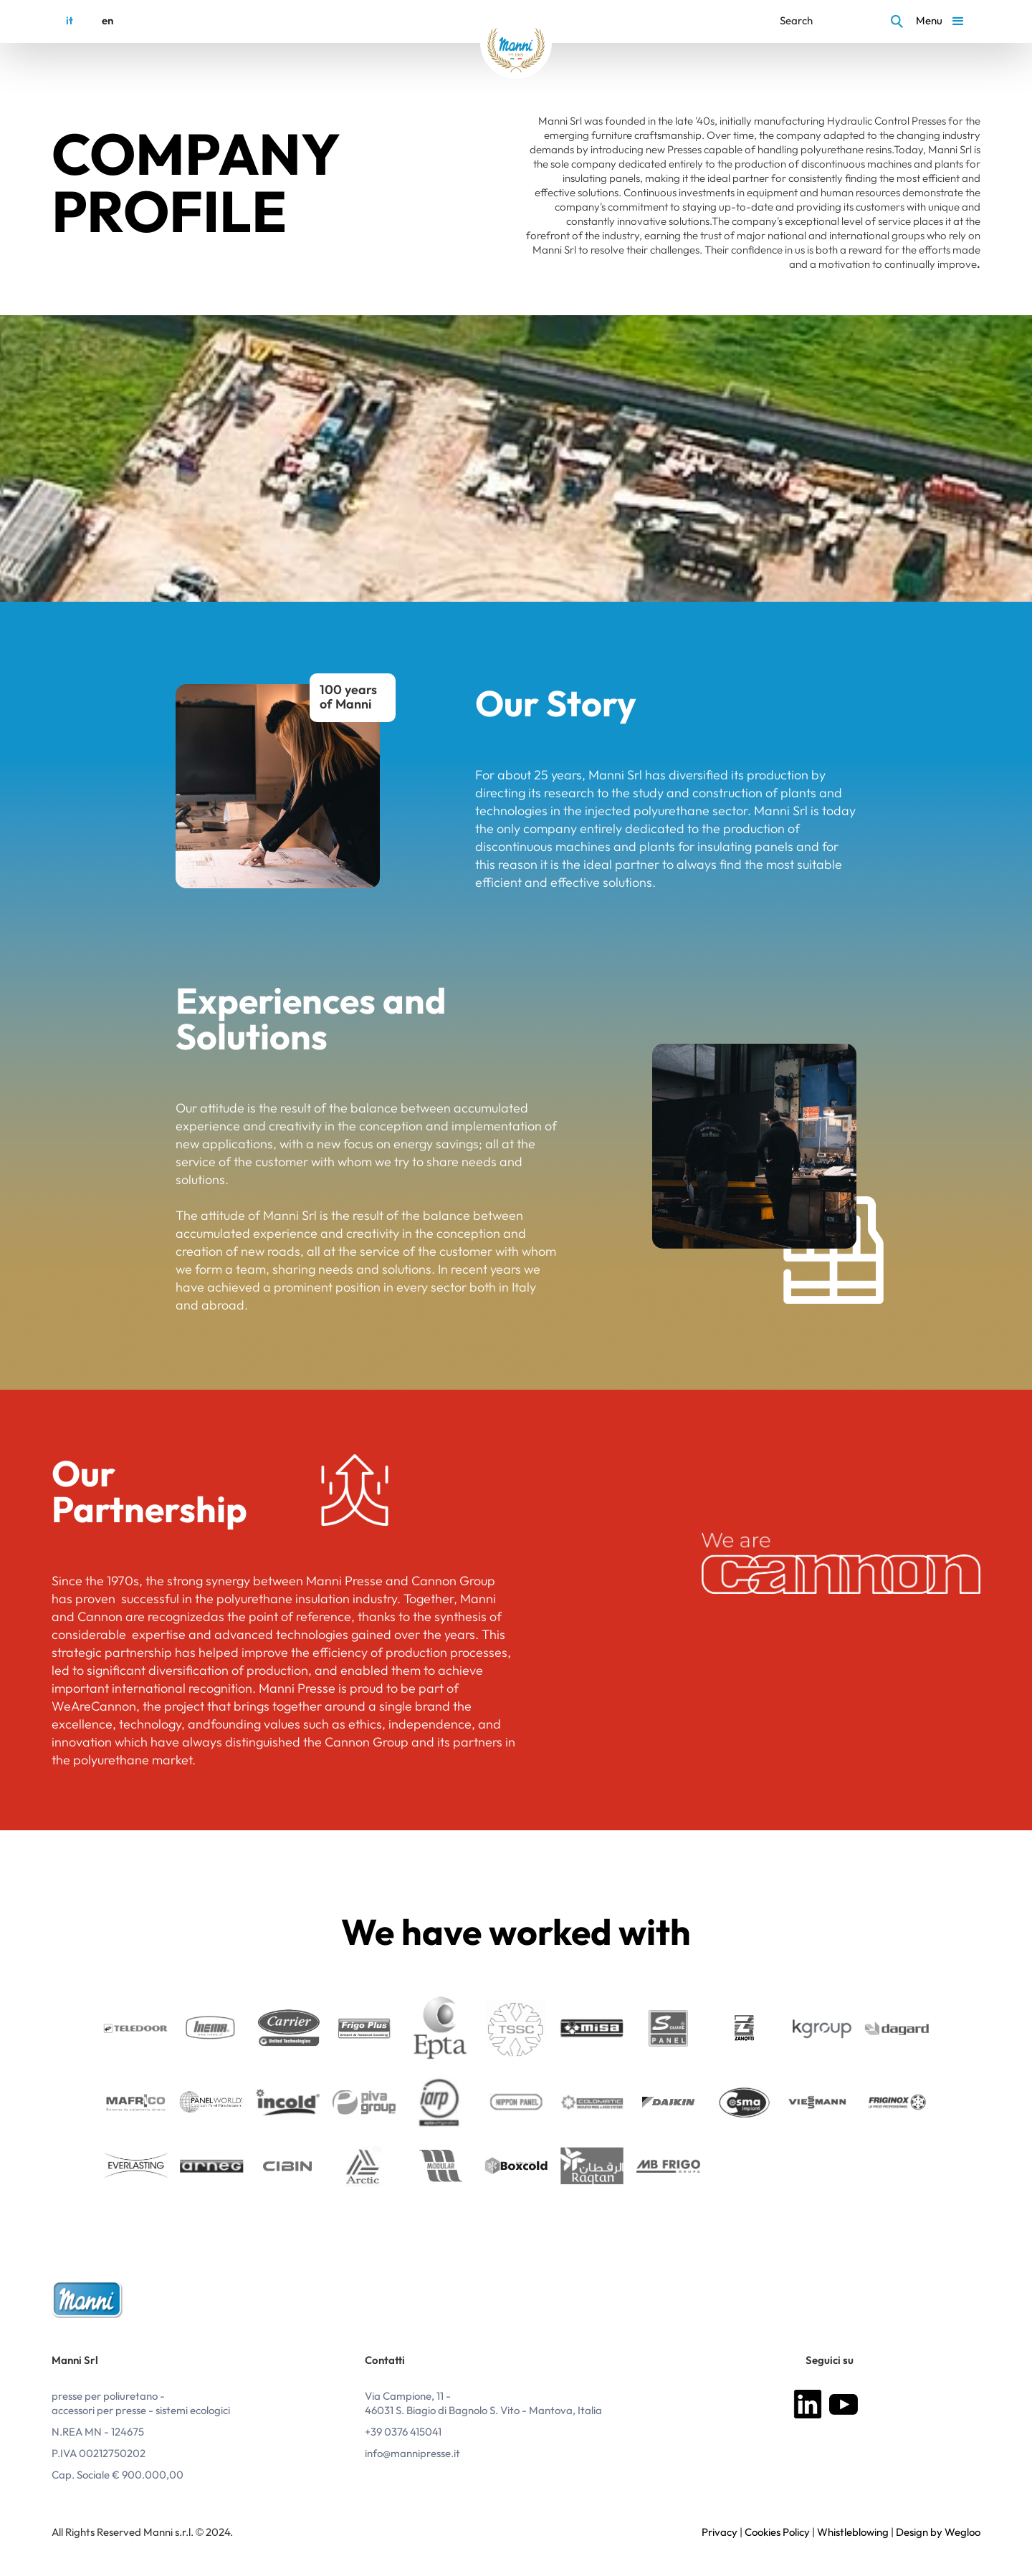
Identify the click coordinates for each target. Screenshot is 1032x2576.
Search (796, 21)
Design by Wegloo (938, 2532)
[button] (941, 21)
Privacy (719, 2532)
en (107, 21)
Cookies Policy (777, 2532)
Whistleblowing (853, 2532)
